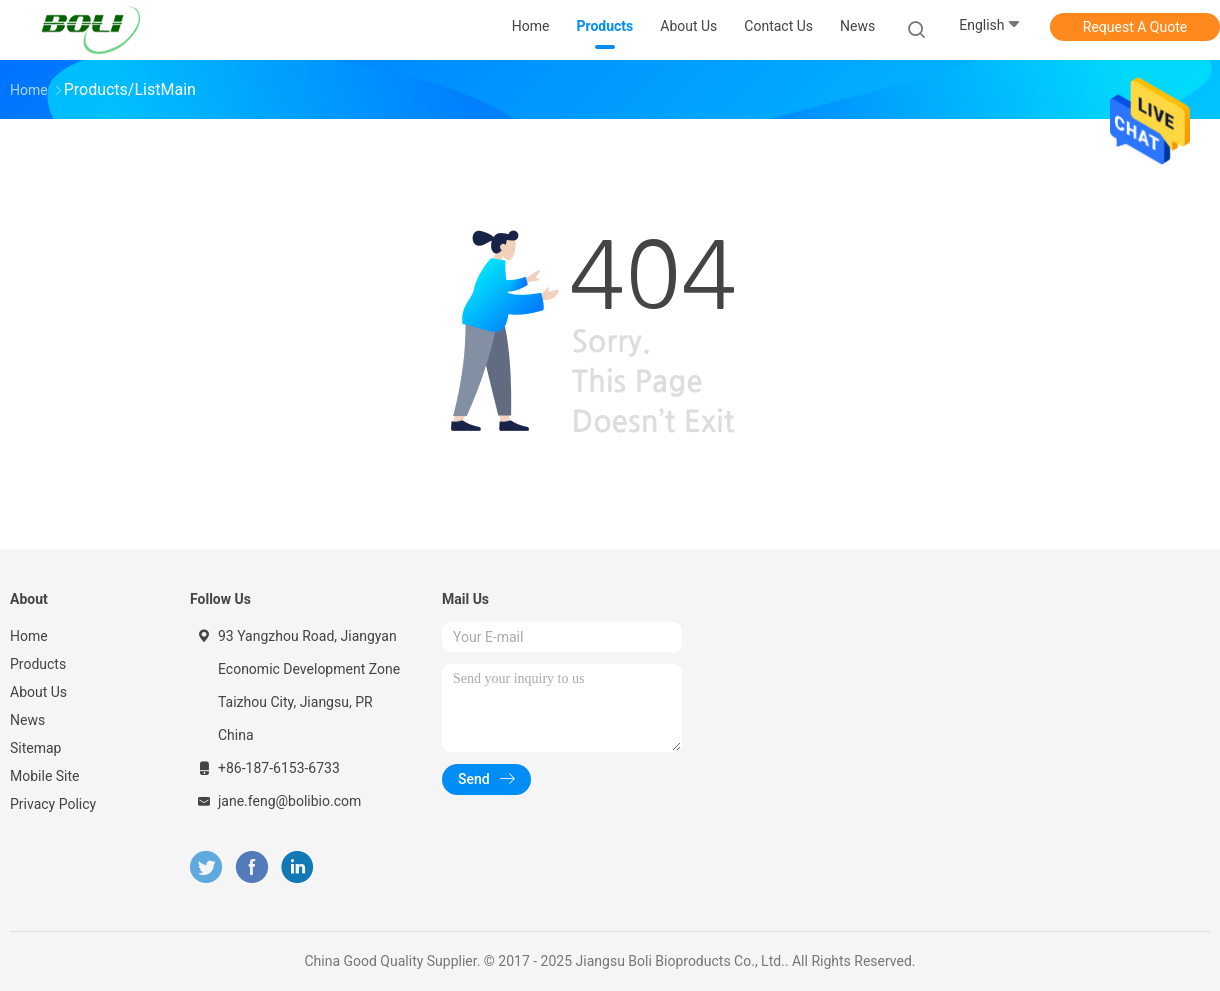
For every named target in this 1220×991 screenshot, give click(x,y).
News (27, 720)
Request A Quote (1135, 27)
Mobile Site (45, 776)
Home (29, 636)
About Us (38, 692)
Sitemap (35, 748)
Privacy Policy (53, 804)
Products (38, 664)
